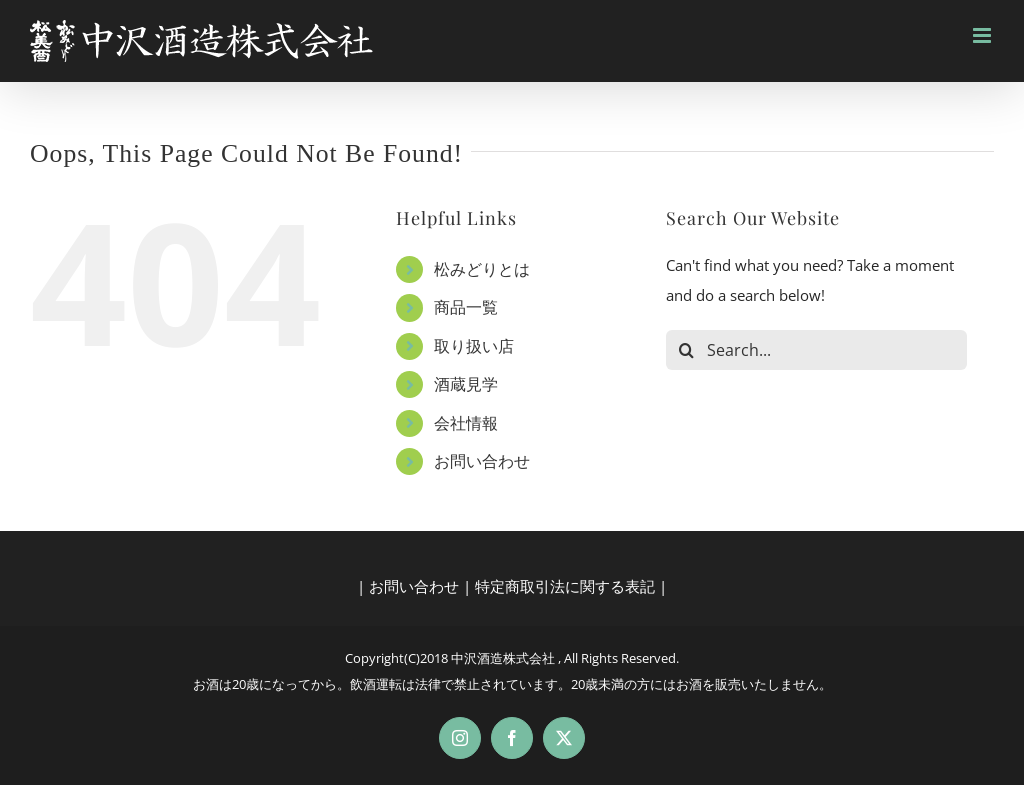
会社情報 (466, 423)
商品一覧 (466, 307)
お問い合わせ (482, 461)
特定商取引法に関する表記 (565, 586)
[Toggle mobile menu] (983, 35)
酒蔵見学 (466, 384)
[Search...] (816, 350)
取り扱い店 (474, 346)
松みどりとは (482, 269)
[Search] (686, 350)
